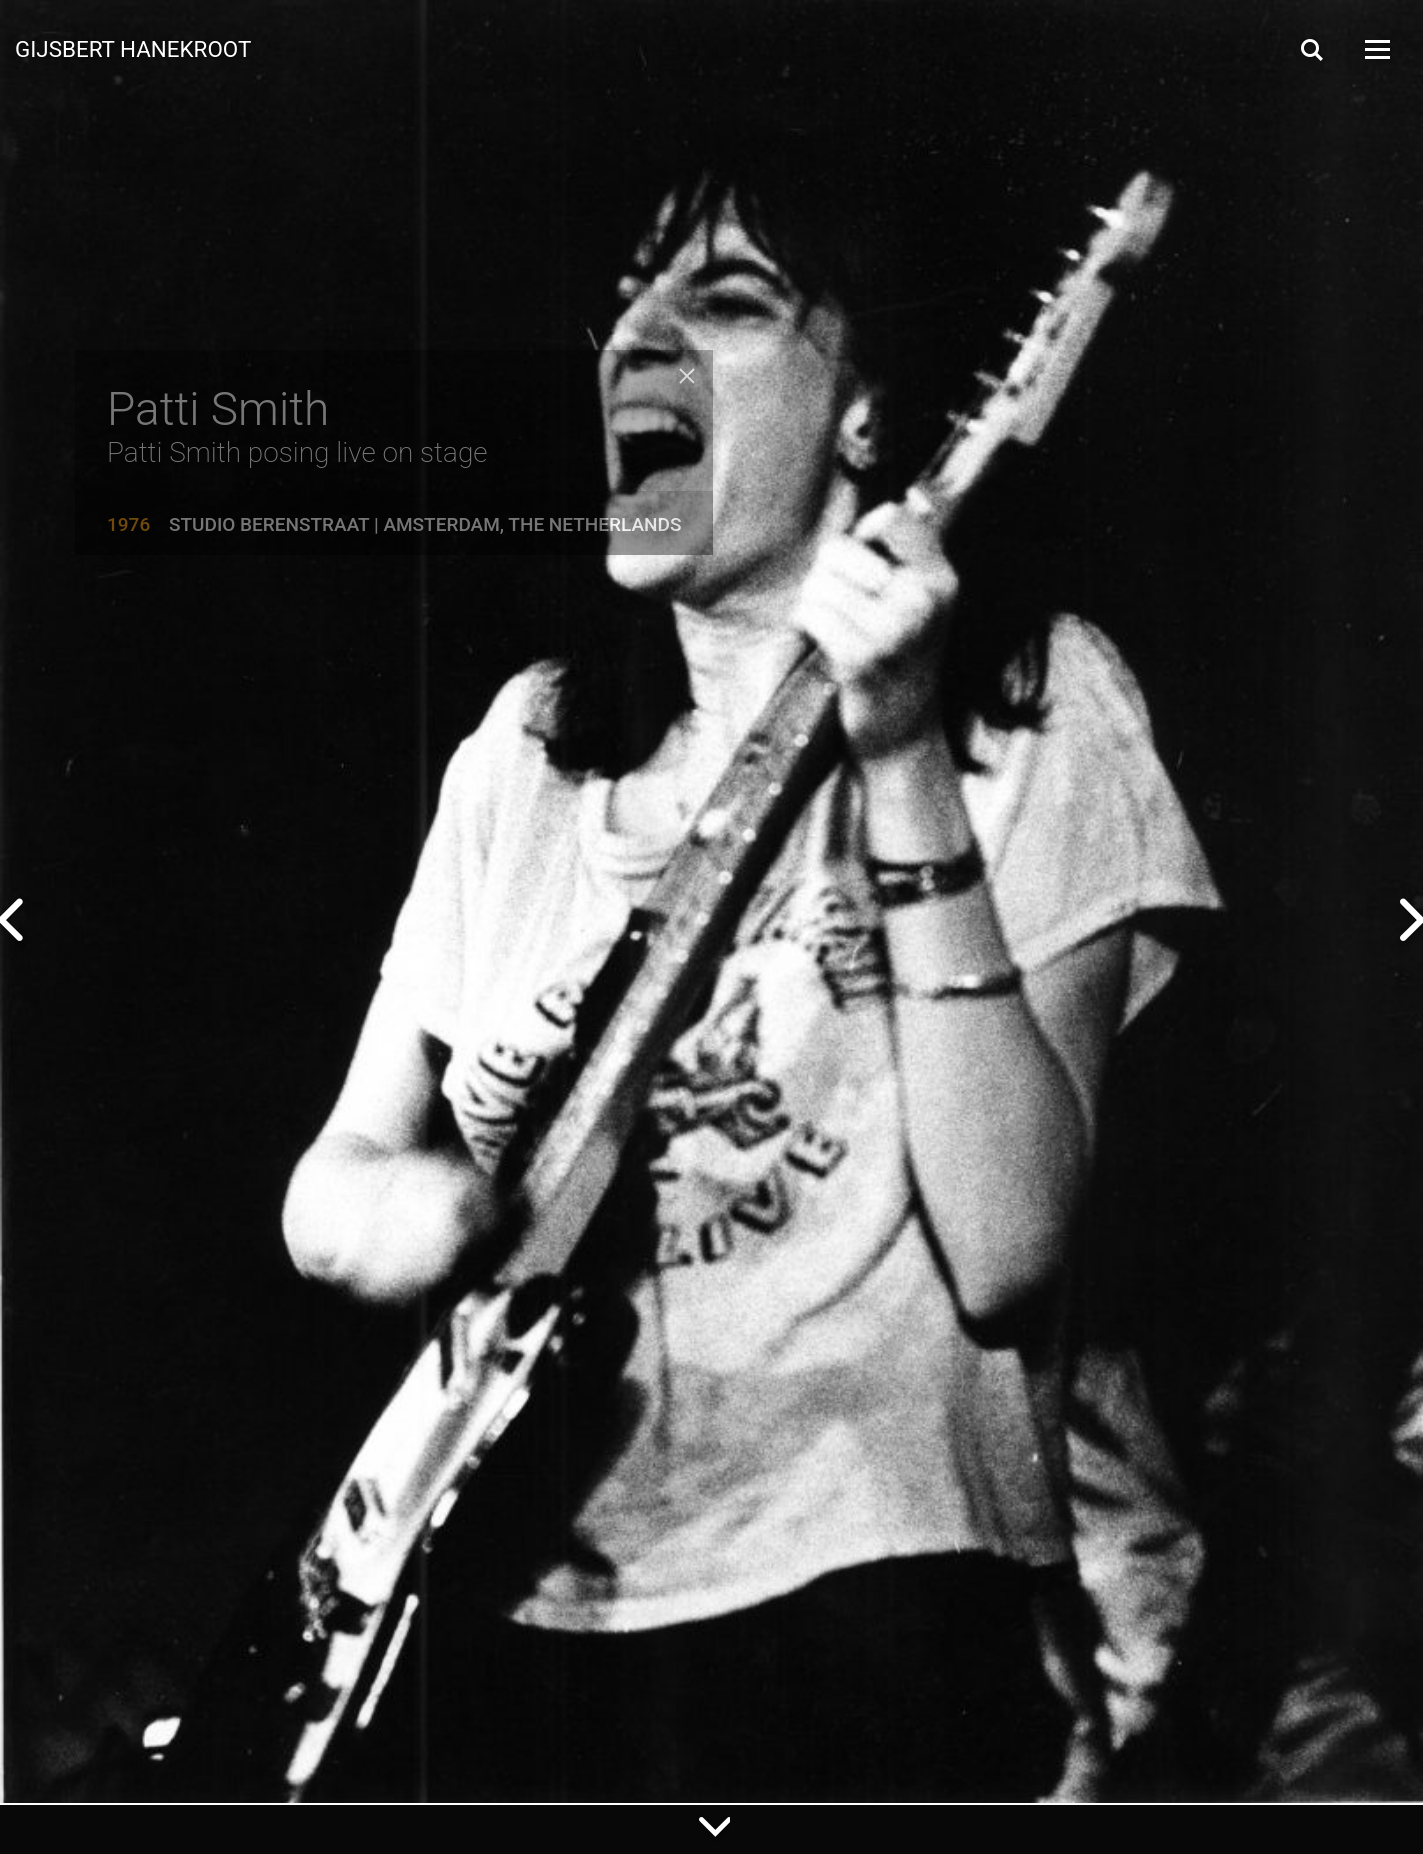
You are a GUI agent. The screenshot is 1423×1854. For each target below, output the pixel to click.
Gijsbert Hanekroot (133, 48)
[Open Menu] (1376, 49)
